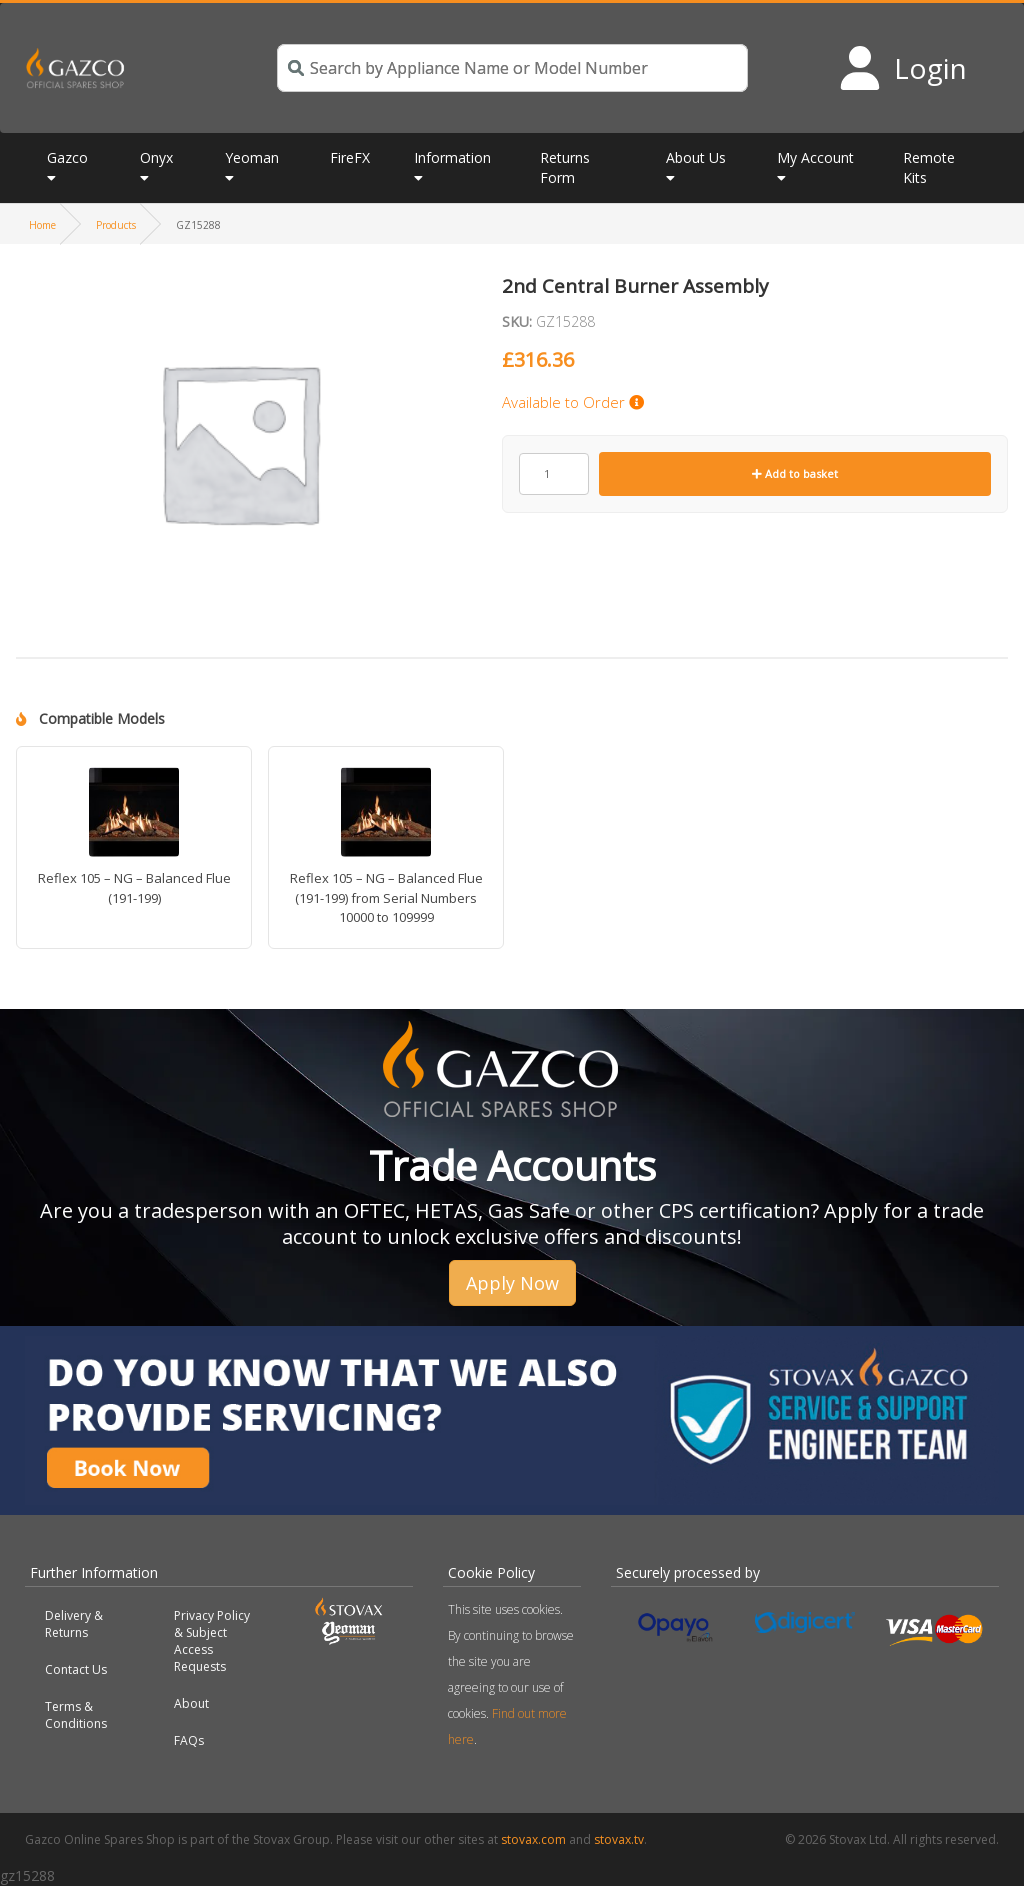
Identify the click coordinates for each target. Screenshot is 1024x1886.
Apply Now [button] (512, 1283)
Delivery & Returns (74, 1624)
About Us (696, 157)
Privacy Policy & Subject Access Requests (212, 1641)
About (191, 1703)
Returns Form (565, 167)
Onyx (156, 157)
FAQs (189, 1740)
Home (42, 225)
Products (116, 225)
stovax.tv (619, 1839)
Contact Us (76, 1669)
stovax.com (533, 1839)
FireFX (350, 157)
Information (452, 157)
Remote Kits (929, 167)
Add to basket (795, 473)
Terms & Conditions (76, 1715)
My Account (815, 157)
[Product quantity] (554, 474)
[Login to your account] (902, 68)
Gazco (67, 157)
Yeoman (252, 157)
